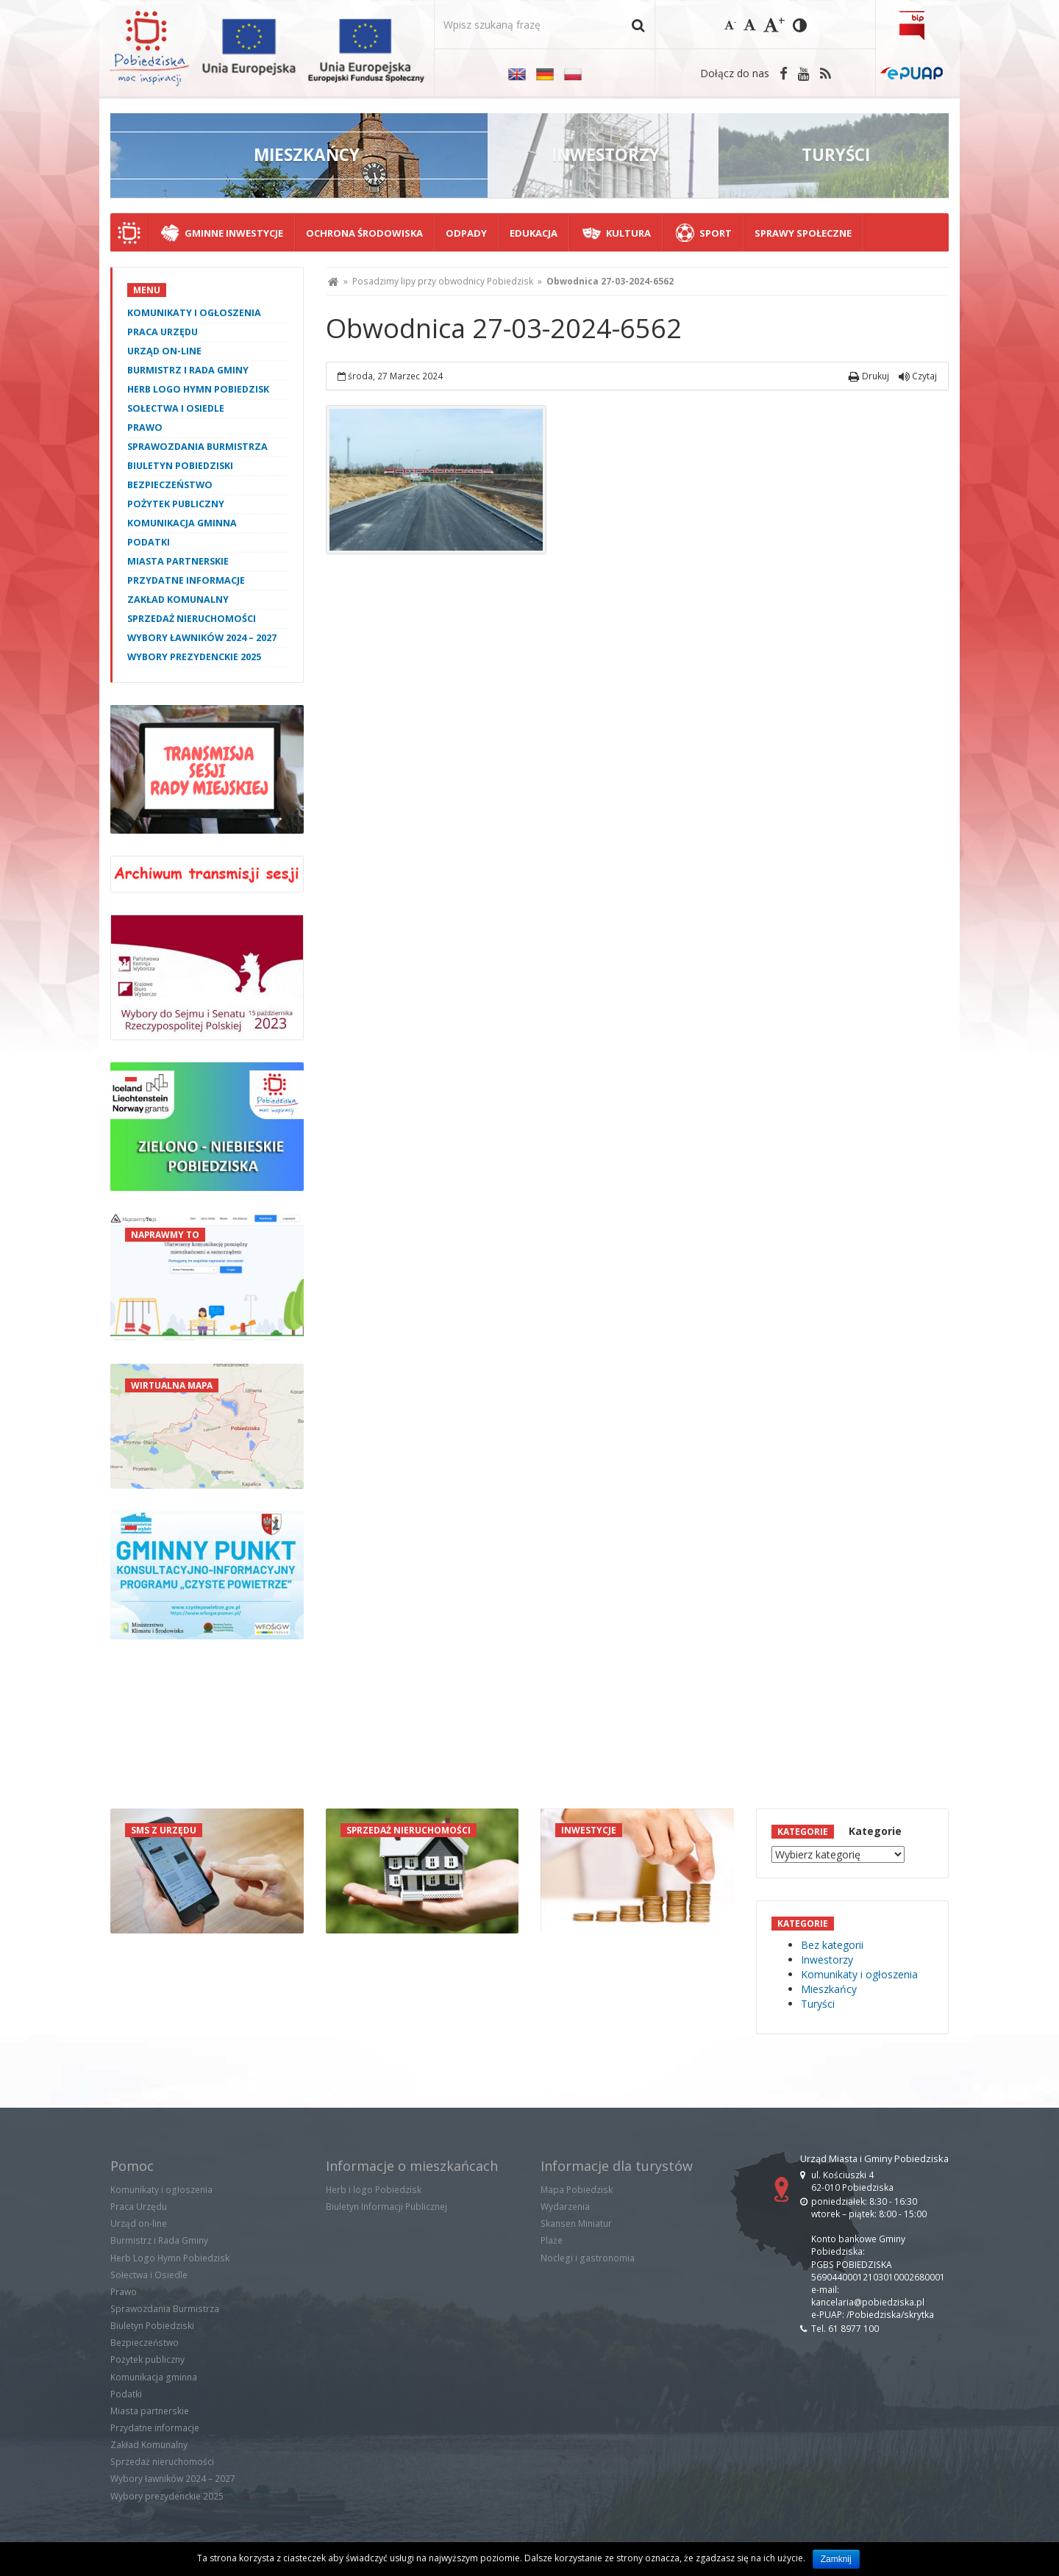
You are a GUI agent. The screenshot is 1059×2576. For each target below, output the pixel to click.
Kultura (628, 233)
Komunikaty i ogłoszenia (194, 313)
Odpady (466, 233)
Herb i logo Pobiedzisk (373, 2189)
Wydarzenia (565, 2206)
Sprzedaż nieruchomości (191, 618)
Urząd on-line (164, 351)
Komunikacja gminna (182, 523)
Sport (715, 233)
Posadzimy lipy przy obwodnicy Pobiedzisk (442, 281)
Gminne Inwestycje (234, 233)
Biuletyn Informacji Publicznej (386, 2206)
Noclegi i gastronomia (588, 2258)
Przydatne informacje (186, 580)
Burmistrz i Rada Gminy (188, 370)
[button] (638, 25)
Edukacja (533, 233)
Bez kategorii (832, 1945)
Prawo (145, 427)
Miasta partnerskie (178, 561)
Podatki (148, 542)
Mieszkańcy (829, 1989)
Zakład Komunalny (178, 599)
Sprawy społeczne (803, 233)
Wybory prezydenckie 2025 (194, 657)
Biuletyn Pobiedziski (180, 465)
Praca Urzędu (162, 332)
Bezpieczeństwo (170, 485)
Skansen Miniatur (576, 2223)
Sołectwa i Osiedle (175, 408)
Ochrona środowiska (364, 233)
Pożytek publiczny (175, 504)
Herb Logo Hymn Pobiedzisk (198, 389)
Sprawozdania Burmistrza (197, 446)
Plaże (552, 2240)
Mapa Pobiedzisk (577, 2189)
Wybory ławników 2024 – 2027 (202, 638)
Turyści (818, 2004)
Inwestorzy (827, 1960)
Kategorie (875, 1831)
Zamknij (836, 2559)
